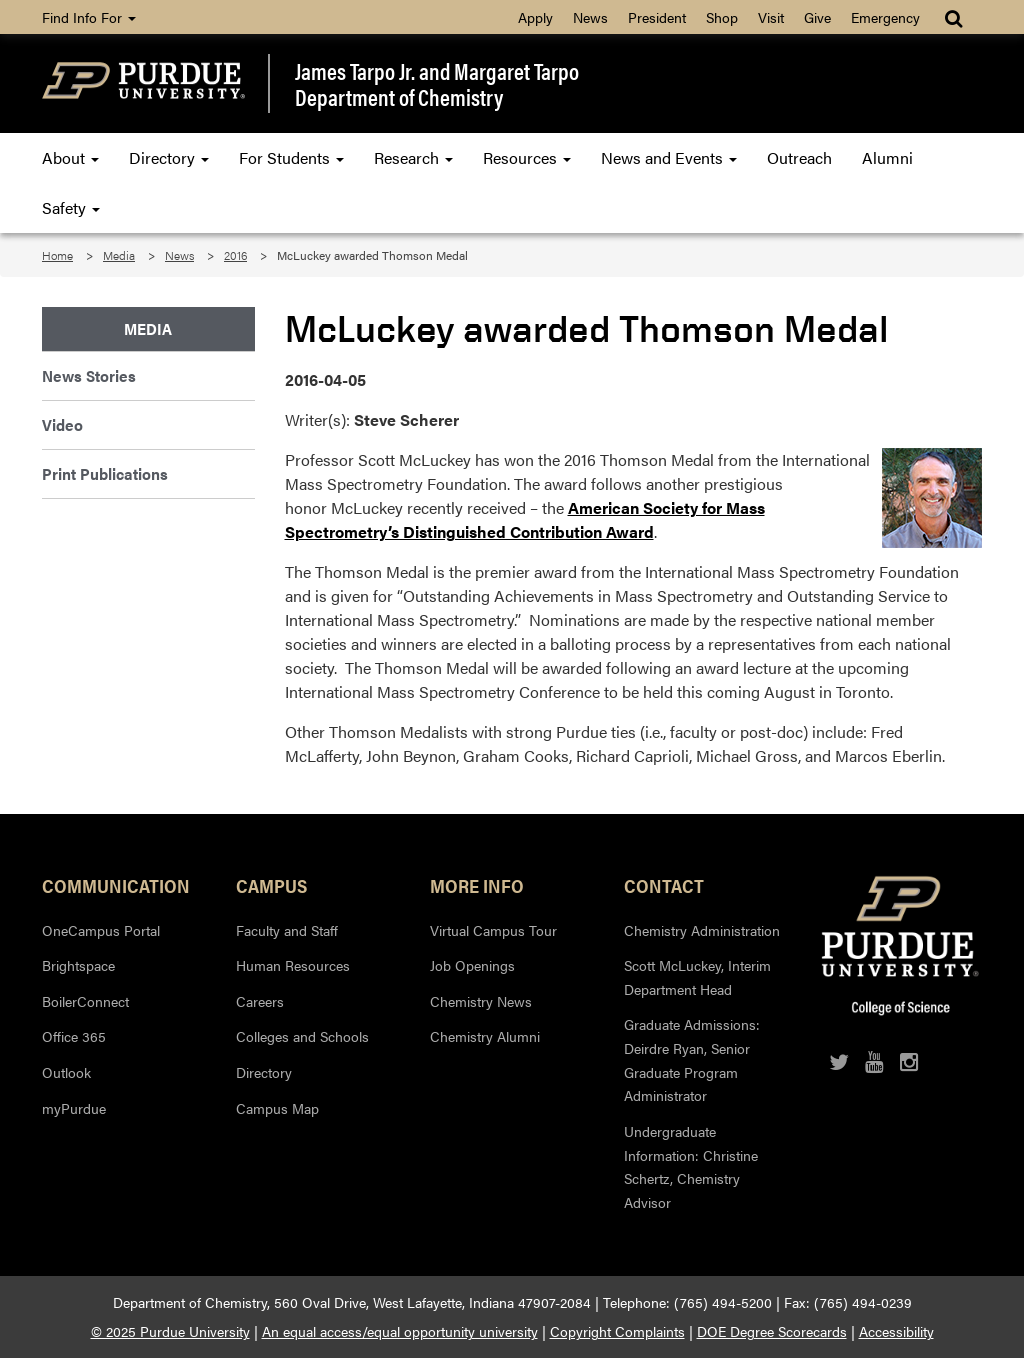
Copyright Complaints (617, 1331)
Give (817, 17)
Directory (169, 157)
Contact (664, 885)
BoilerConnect (85, 1001)
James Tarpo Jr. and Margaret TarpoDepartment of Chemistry (437, 83)
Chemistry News (481, 1001)
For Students (291, 157)
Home (57, 255)
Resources (527, 157)
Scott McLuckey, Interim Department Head (697, 977)
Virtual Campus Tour (493, 930)
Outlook (66, 1072)
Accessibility (896, 1331)
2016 (235, 255)
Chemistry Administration (702, 930)
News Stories (89, 375)
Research (413, 157)
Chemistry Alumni (485, 1036)
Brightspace (78, 965)
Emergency (885, 17)
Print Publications (105, 473)
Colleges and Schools (302, 1036)
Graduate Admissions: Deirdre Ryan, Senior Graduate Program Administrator (692, 1059)
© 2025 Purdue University (170, 1331)
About (70, 157)
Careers (260, 1001)
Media (119, 255)
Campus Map (277, 1108)
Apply (535, 17)
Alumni (887, 157)
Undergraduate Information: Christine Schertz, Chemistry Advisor (691, 1166)
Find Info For (89, 17)
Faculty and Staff (287, 930)
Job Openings (472, 965)
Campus (271, 885)
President (657, 17)
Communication (116, 885)
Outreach (799, 157)
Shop (722, 17)
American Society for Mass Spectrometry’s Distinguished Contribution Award (525, 519)
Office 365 (74, 1036)
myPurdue (74, 1108)
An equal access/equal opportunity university (400, 1331)
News (590, 17)
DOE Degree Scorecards (772, 1331)
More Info (477, 885)
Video (62, 424)
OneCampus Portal (101, 930)
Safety (71, 207)
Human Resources (293, 965)
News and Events (669, 157)
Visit (771, 17)
